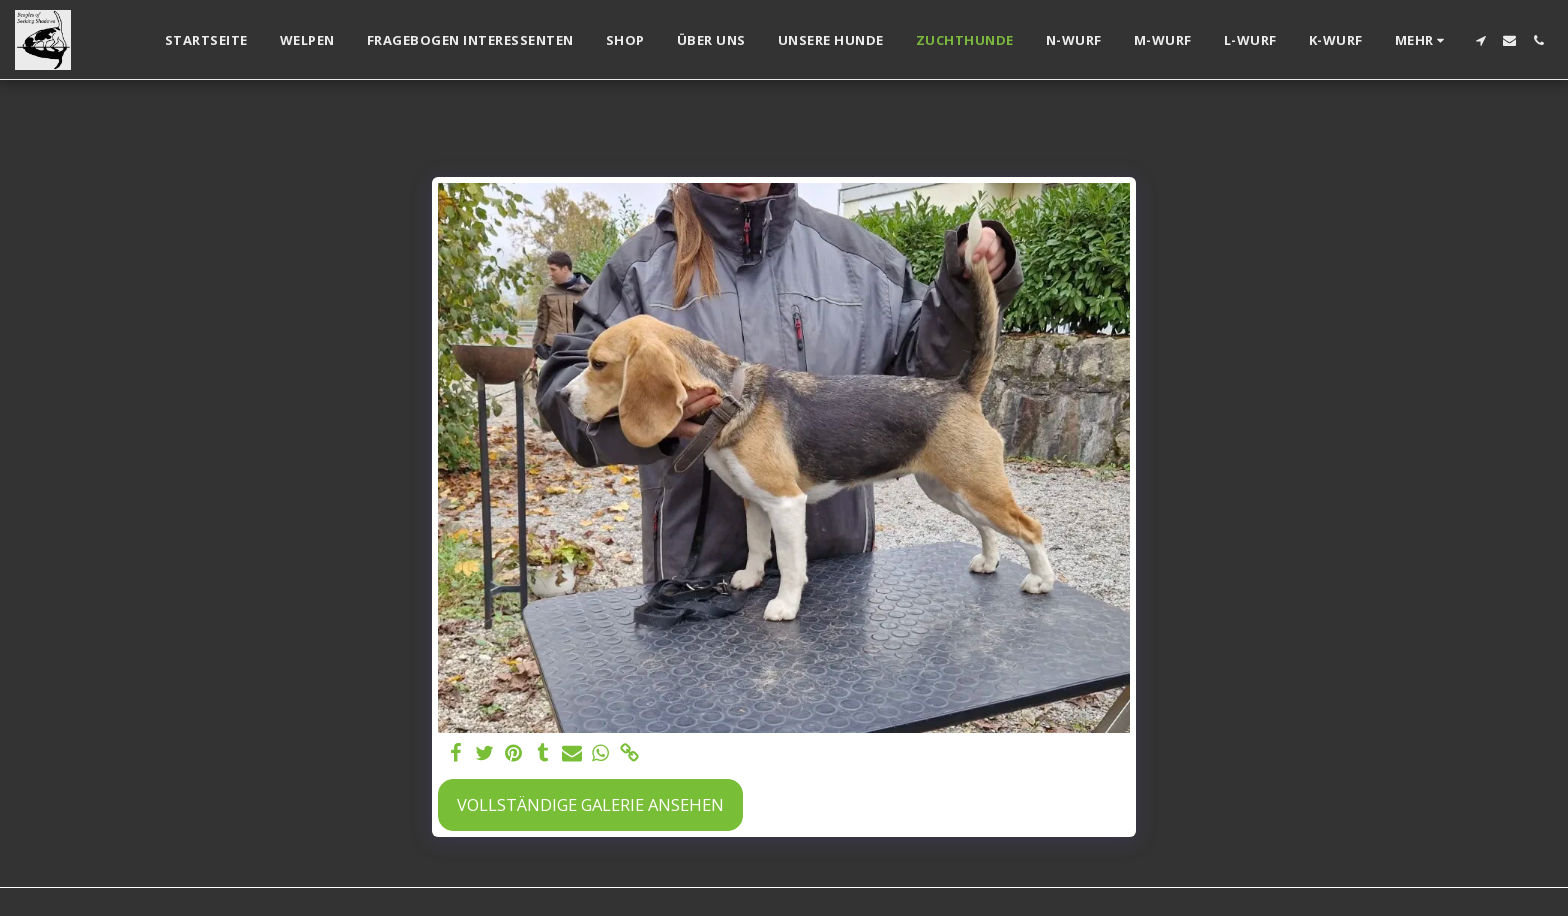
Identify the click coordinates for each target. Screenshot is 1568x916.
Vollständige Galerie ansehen (590, 804)
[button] (1480, 40)
